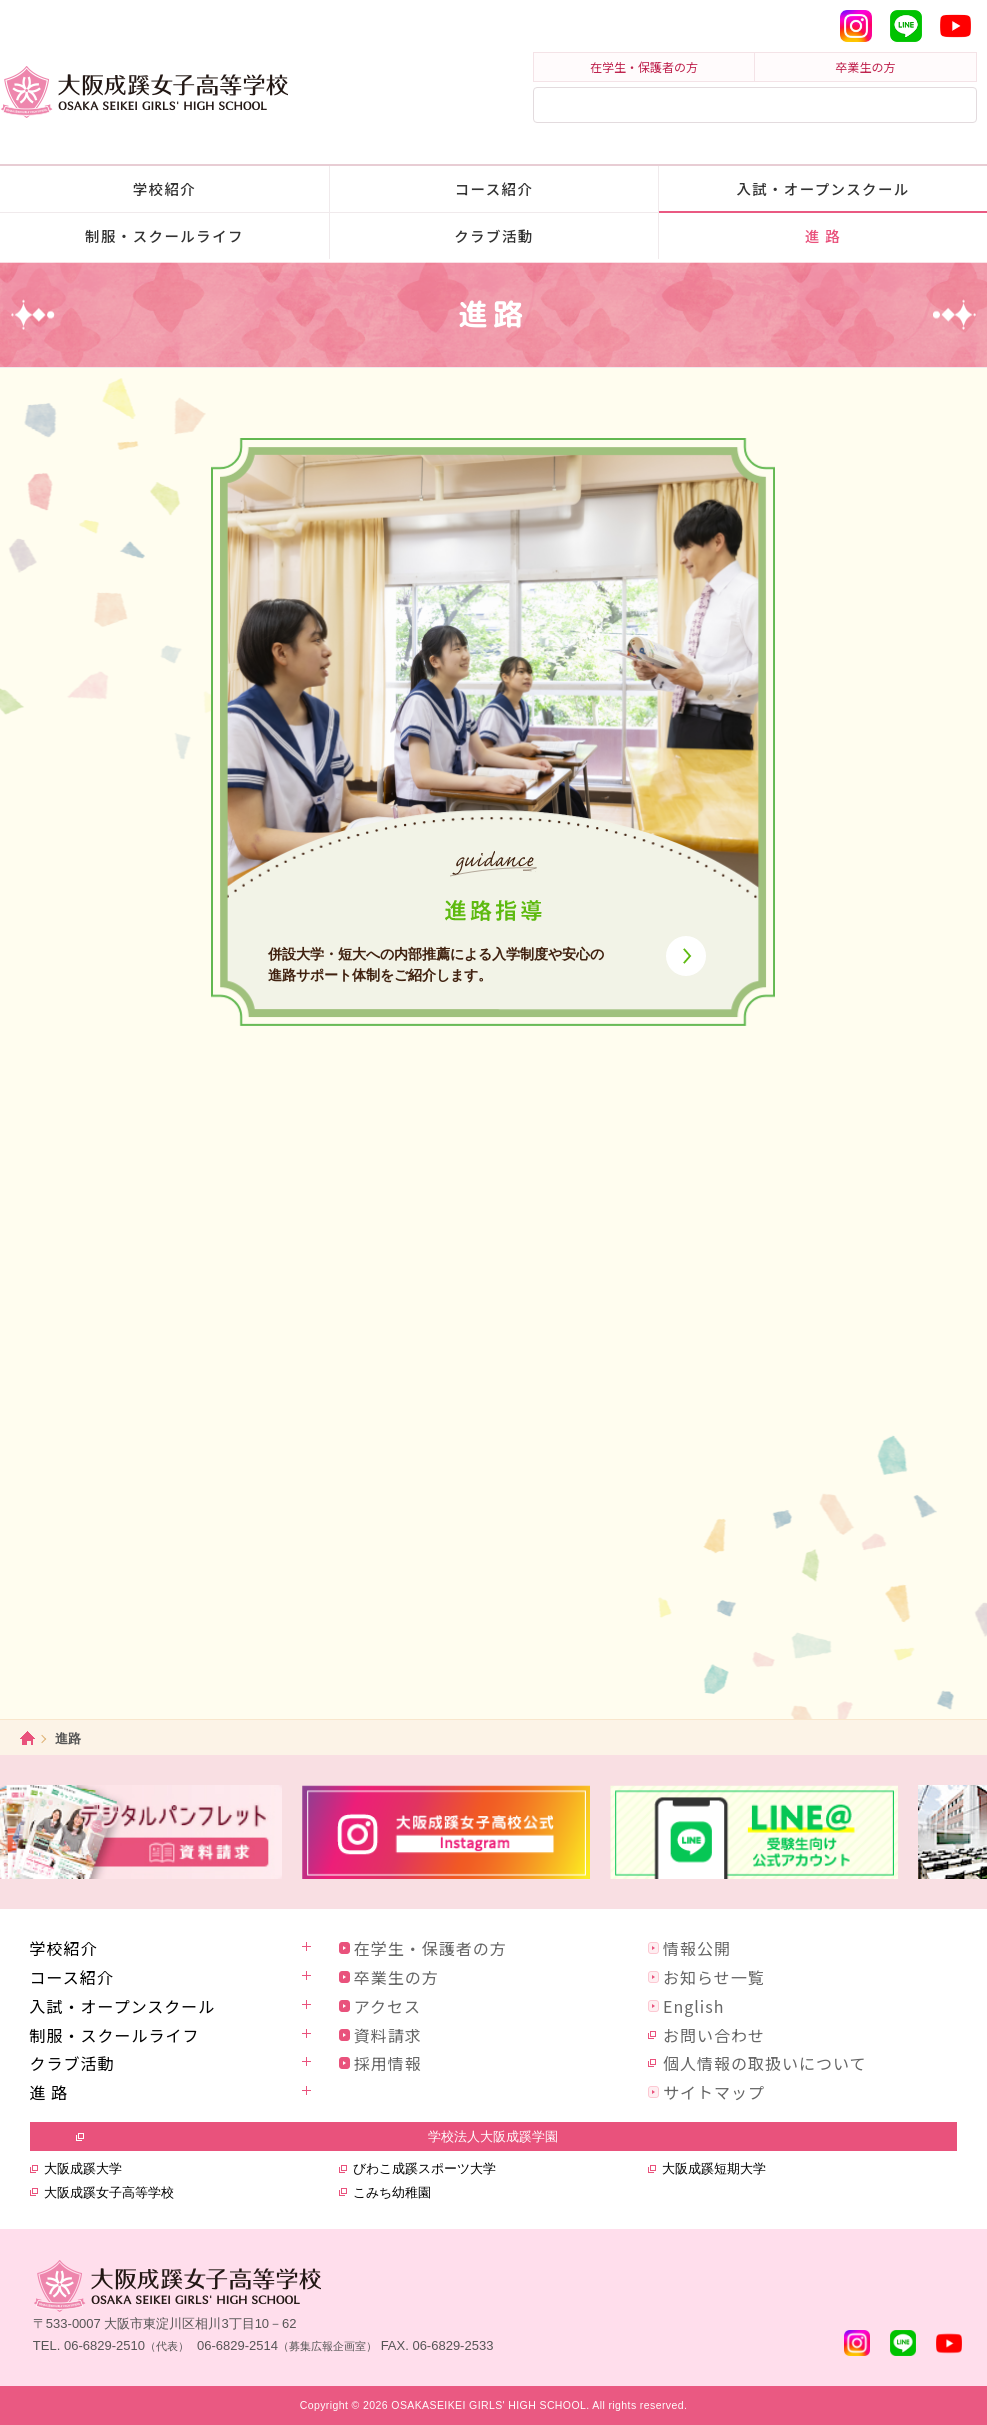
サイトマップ (714, 2092)
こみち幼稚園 (392, 2192)
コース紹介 (494, 188)
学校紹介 (165, 188)
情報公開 (697, 1948)
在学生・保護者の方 (644, 66)
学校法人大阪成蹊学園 (493, 2136)
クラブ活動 (493, 235)
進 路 (823, 235)
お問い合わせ (714, 2035)
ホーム (27, 1738)
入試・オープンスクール (823, 188)
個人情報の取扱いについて (765, 2063)
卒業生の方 (866, 66)
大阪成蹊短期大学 (714, 2168)
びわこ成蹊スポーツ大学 (424, 2168)
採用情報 (388, 2063)
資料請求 (388, 2035)
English (693, 2006)
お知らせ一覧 (714, 1977)
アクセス (387, 2006)
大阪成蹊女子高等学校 (109, 2192)
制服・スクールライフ (164, 235)
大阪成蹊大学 (83, 2168)
